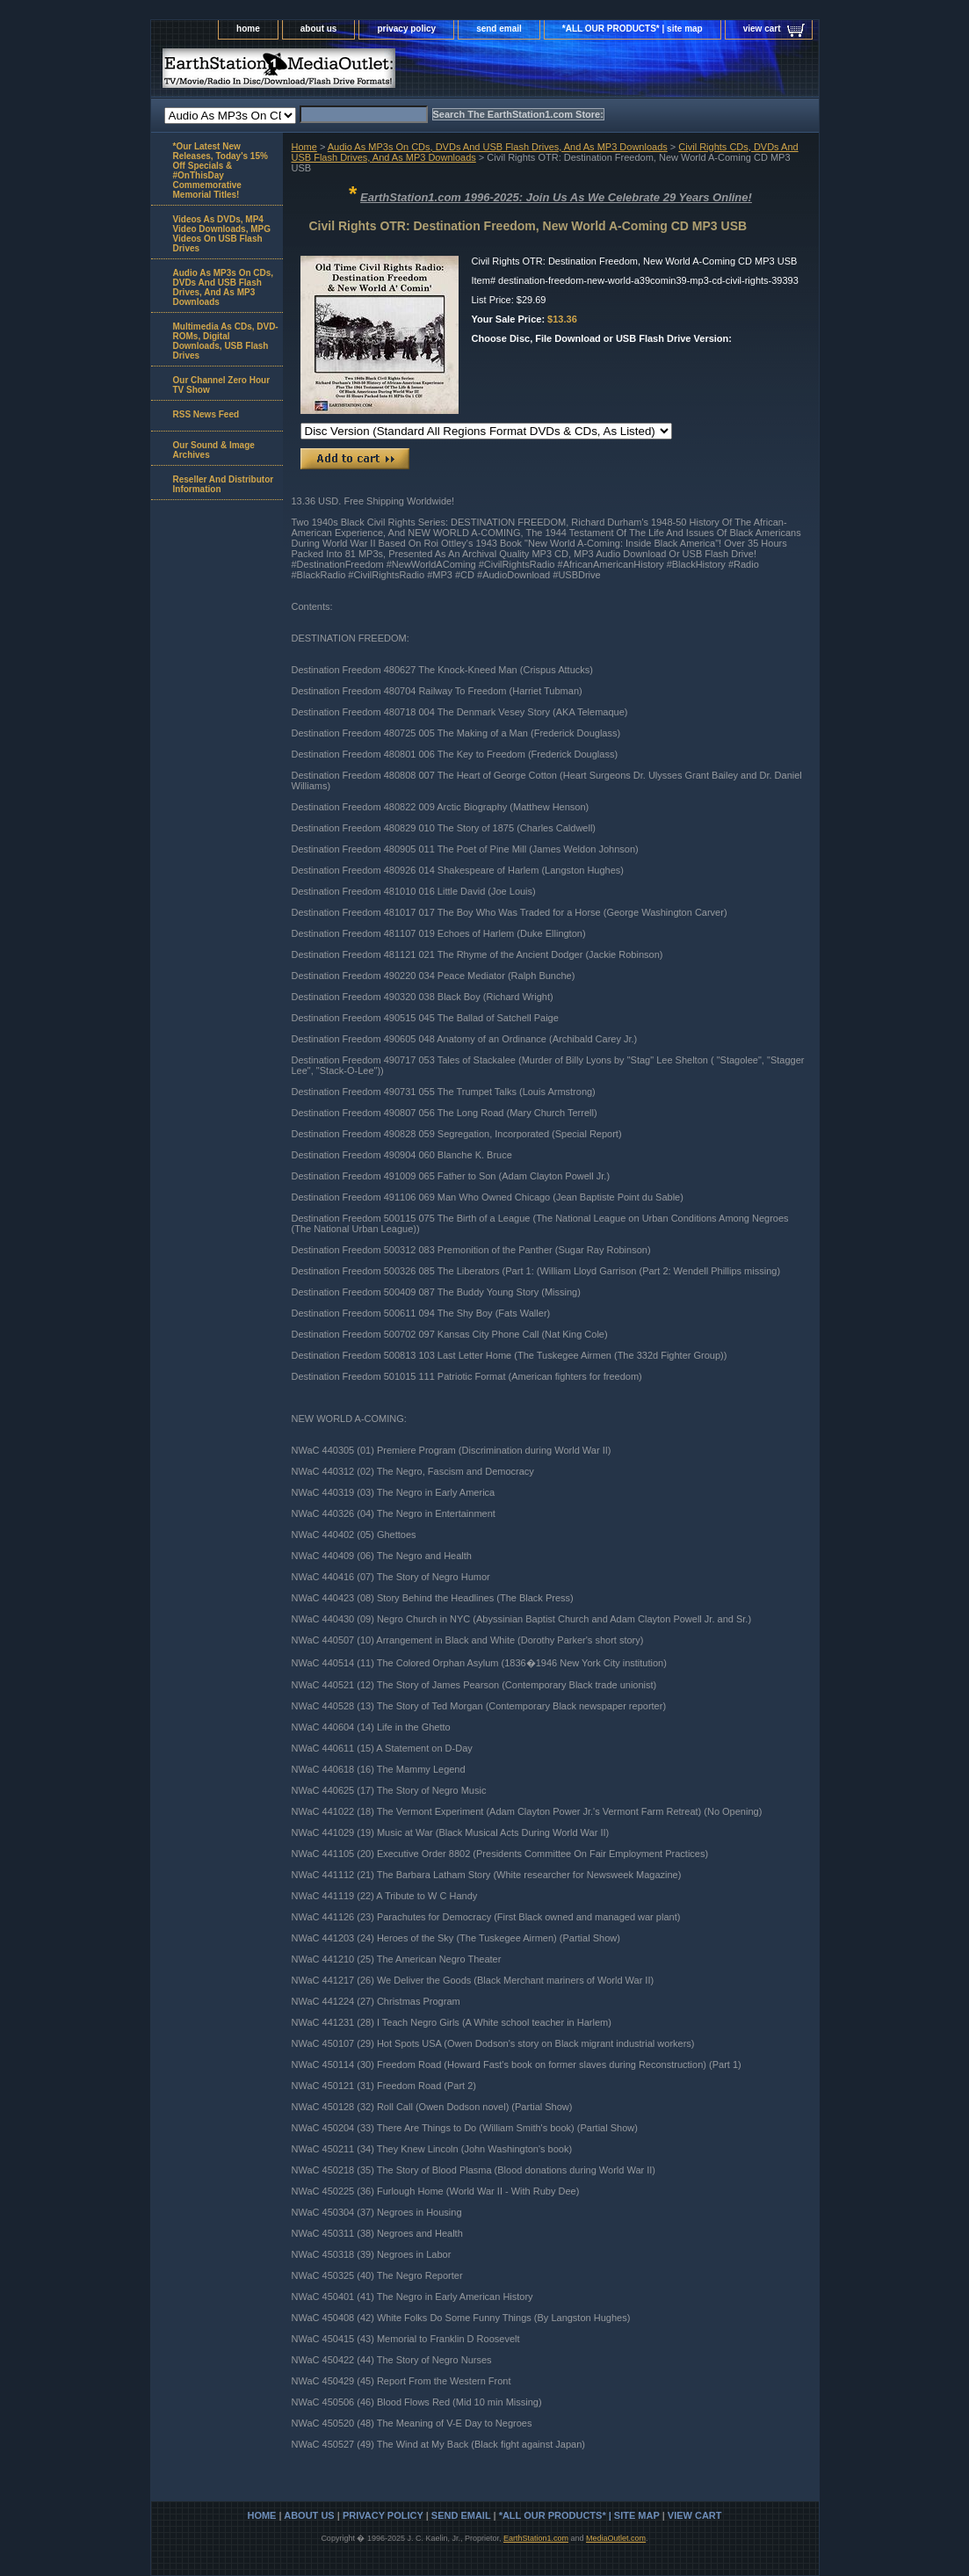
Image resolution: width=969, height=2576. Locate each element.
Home (304, 146)
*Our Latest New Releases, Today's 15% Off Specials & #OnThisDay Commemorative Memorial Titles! (220, 170)
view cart (762, 28)
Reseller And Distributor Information (223, 484)
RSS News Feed (206, 414)
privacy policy (406, 28)
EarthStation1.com (535, 2538)
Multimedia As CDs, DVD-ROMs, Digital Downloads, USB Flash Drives (225, 341)
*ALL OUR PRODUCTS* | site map (632, 28)
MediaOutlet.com (616, 2538)
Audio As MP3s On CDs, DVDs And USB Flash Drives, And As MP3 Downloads (498, 146)
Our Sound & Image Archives (214, 450)
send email (499, 28)
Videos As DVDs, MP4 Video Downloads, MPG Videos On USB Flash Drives (222, 233)
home (248, 28)
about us (318, 28)
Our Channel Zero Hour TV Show (222, 385)
